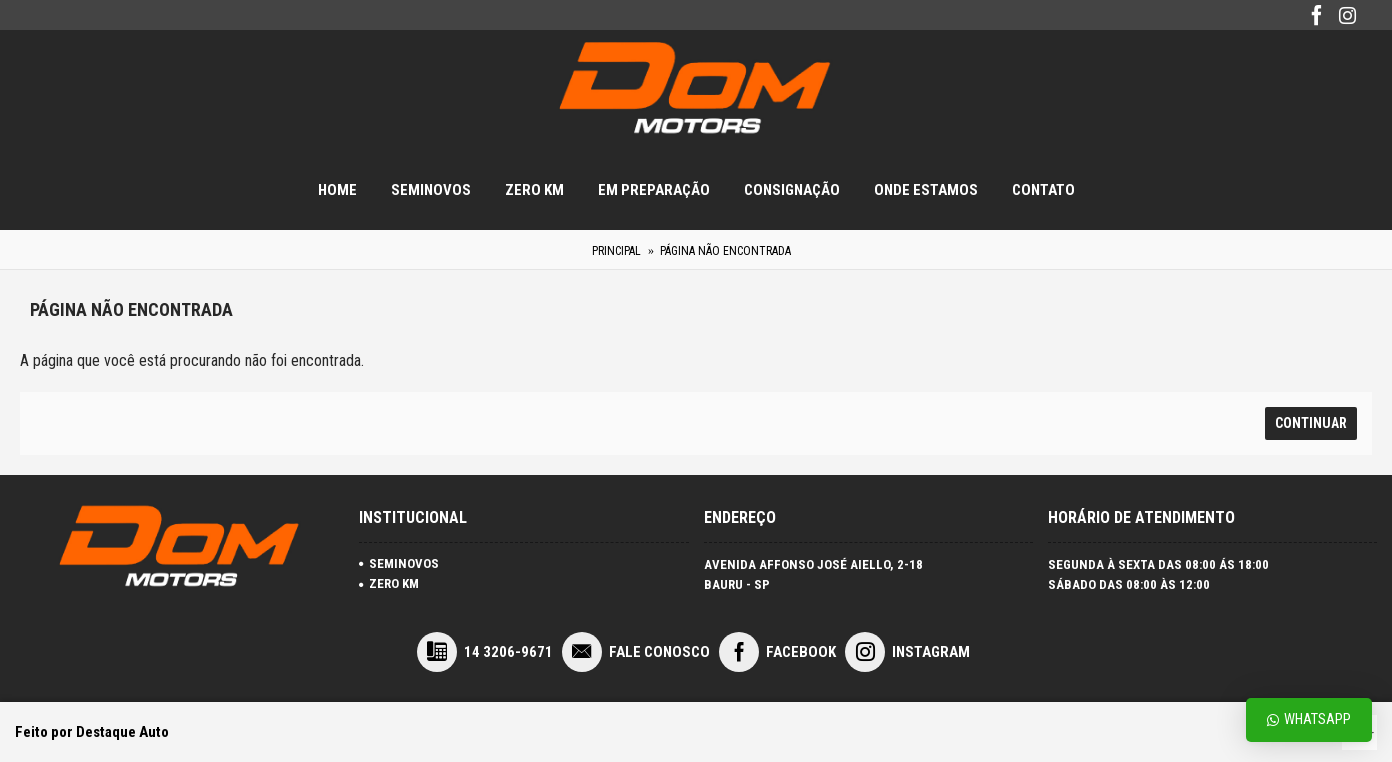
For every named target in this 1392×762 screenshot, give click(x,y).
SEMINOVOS (399, 563)
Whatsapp (1309, 719)
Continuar (1311, 423)
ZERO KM (389, 583)
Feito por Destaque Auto (92, 732)
